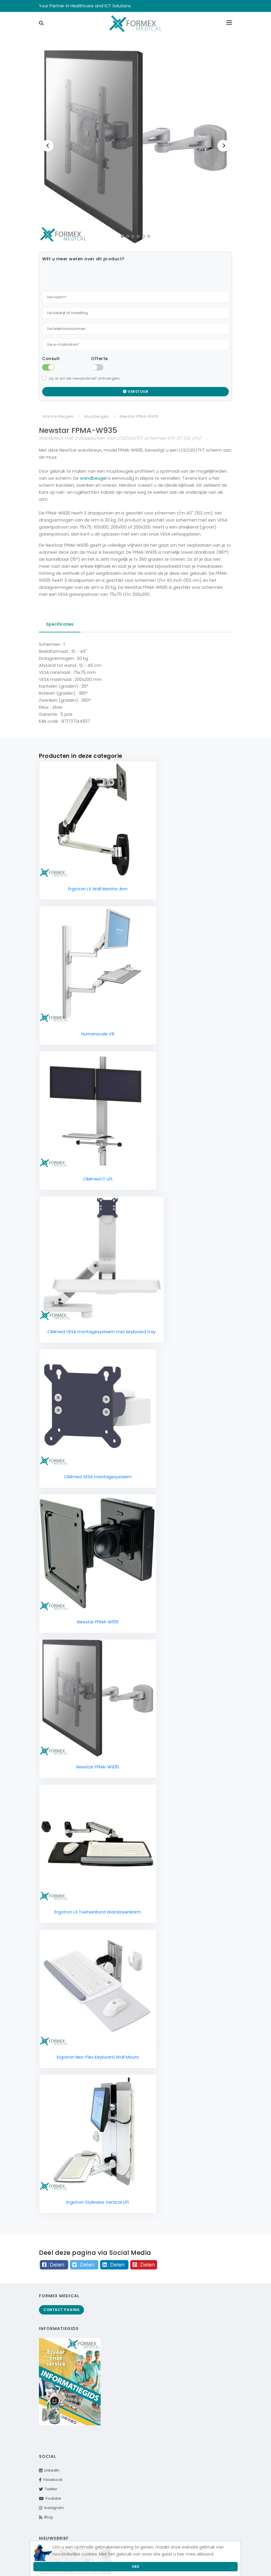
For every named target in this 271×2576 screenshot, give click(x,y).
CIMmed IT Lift (98, 1179)
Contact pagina (61, 2309)
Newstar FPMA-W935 (97, 1767)
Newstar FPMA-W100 (98, 1622)
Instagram (51, 2507)
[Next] (223, 146)
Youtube (50, 2498)
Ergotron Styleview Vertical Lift (97, 2202)
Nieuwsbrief (54, 2538)
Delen (54, 2264)
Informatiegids (59, 2328)
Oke (136, 2566)
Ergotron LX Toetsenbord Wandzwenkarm (97, 1912)
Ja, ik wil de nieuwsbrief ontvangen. (84, 378)
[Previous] (48, 146)
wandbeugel (93, 478)
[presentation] (86, 275)
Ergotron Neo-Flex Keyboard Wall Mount (98, 2057)
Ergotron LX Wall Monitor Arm (98, 889)
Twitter (48, 2489)
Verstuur (135, 391)
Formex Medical (59, 2296)
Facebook (51, 2479)
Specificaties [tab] (59, 624)
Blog (46, 2517)
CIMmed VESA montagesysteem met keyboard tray (101, 1332)
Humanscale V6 (97, 1034)
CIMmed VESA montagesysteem (98, 1477)
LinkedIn (49, 2470)
